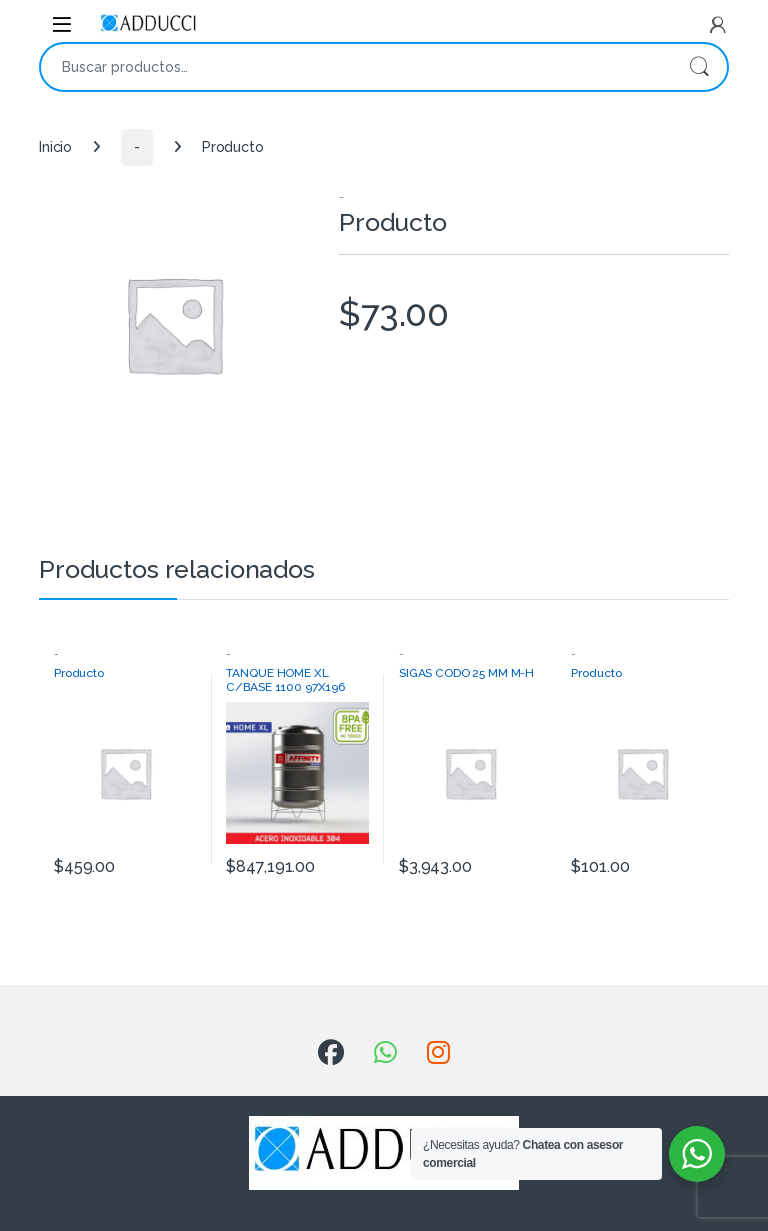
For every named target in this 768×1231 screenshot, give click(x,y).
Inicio (55, 147)
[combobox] (356, 67)
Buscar (699, 67)
